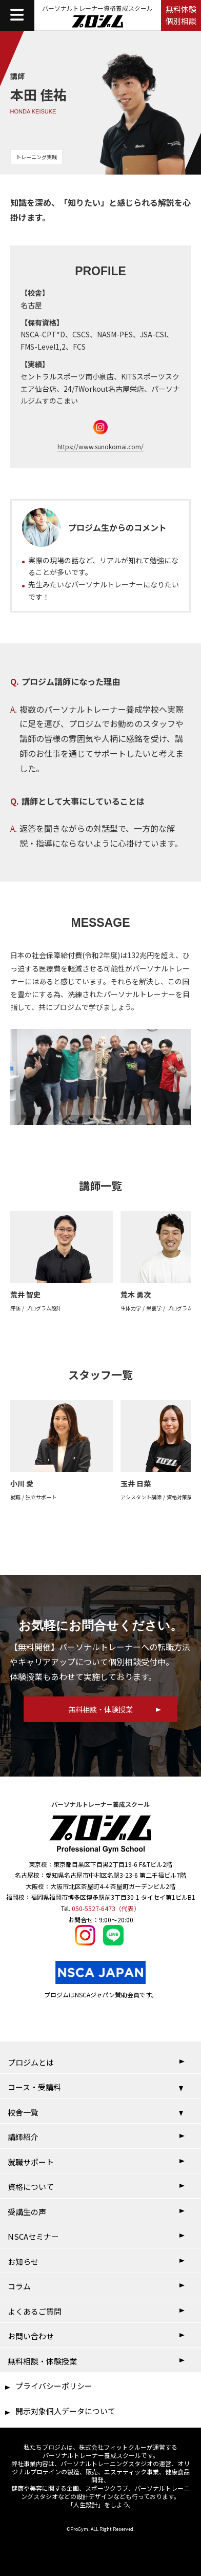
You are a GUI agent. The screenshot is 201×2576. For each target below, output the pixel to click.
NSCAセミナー (33, 2236)
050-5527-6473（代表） (106, 1908)
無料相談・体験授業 (42, 2361)
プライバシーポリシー (53, 2385)
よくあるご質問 (35, 2311)
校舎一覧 (23, 2112)
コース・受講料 (34, 2087)
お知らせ (23, 2261)
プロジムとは (31, 2062)
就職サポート (31, 2162)
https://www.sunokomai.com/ (100, 446)
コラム (19, 2286)
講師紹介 (23, 2136)
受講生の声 (27, 2211)
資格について (31, 2186)
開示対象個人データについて (65, 2411)
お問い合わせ (31, 2336)
